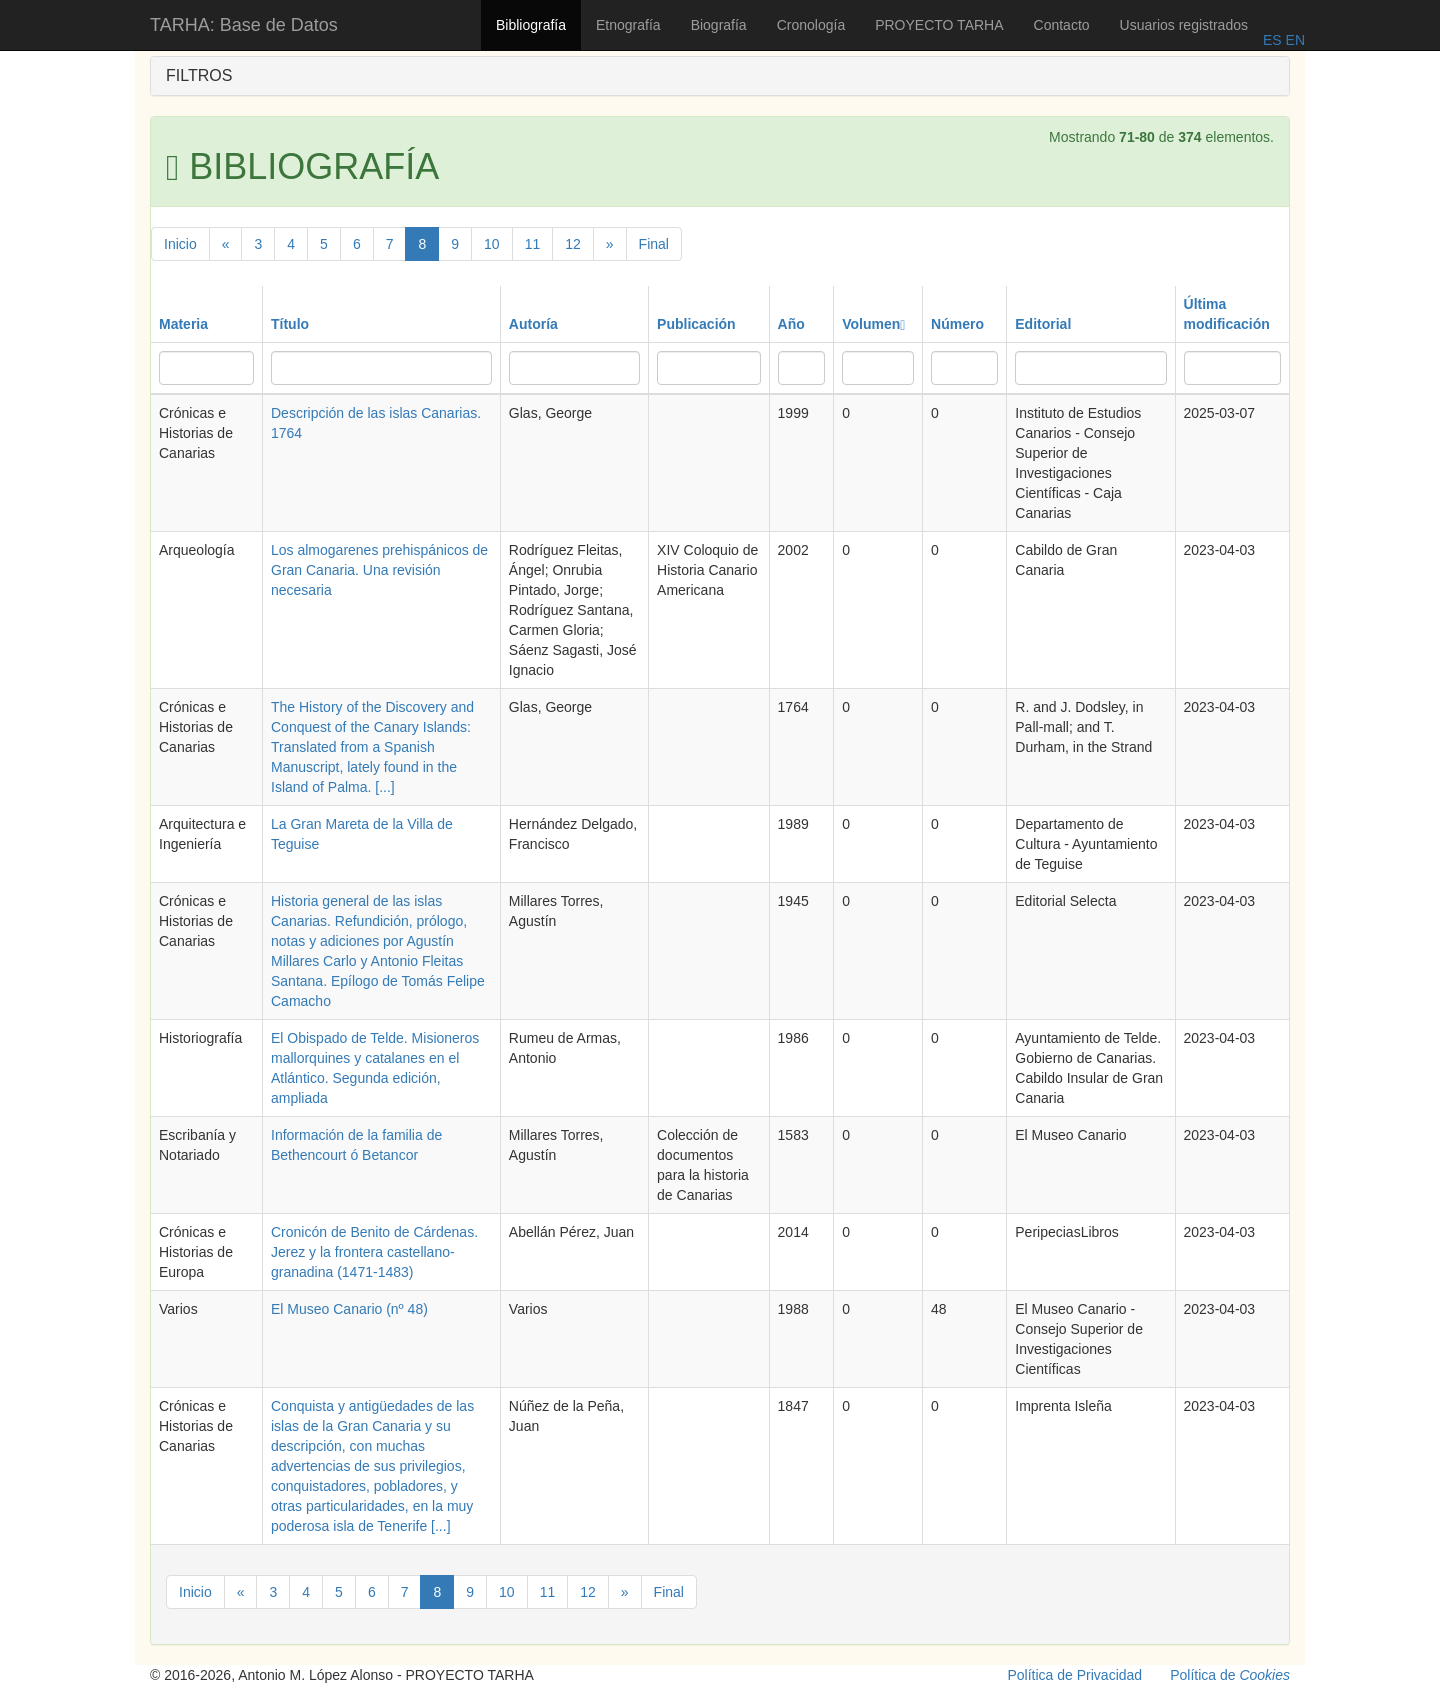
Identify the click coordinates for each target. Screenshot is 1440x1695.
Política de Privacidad (1075, 1675)
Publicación (696, 324)
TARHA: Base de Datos (244, 25)
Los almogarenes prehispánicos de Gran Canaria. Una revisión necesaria (379, 570)
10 (492, 244)
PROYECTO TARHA (939, 25)
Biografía (719, 25)
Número (957, 324)
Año (791, 324)
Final (654, 244)
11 (533, 244)
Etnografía (628, 25)
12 (573, 244)
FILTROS (199, 75)
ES (1272, 40)
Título (290, 324)
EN (1293, 40)
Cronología (811, 25)
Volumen (873, 324)
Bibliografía (531, 25)
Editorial (1043, 324)
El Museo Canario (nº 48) (349, 1309)
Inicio (180, 244)
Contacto (1062, 25)
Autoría (533, 324)
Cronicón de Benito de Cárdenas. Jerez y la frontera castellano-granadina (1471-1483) (374, 1252)
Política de (1230, 1675)
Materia (183, 324)
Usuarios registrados (1184, 25)
